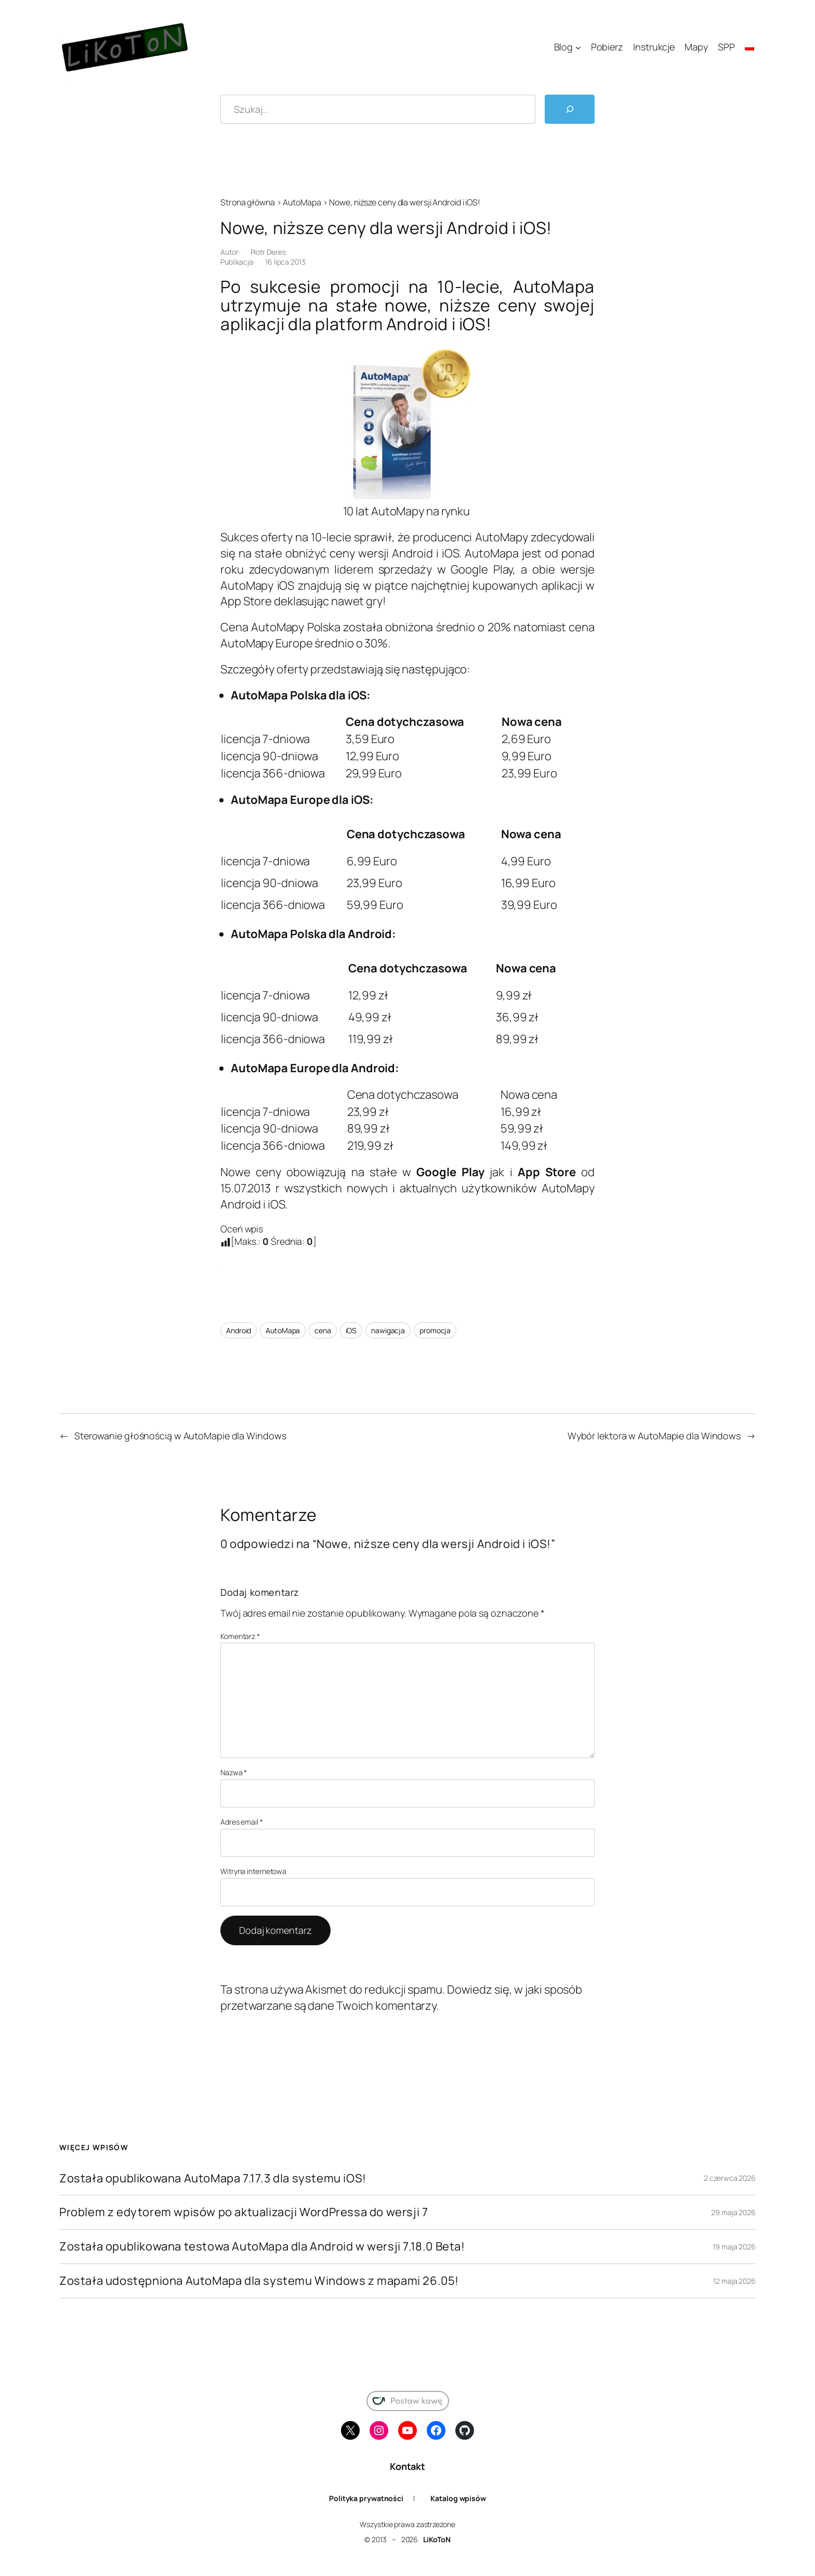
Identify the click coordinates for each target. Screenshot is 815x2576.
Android (238, 1330)
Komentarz (240, 1636)
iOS (351, 1330)
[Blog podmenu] (578, 47)
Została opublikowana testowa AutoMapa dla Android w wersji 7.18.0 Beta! (262, 2246)
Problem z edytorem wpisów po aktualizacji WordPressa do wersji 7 (243, 2212)
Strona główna (247, 202)
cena (322, 1330)
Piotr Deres (268, 252)
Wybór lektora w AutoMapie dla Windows (654, 1435)
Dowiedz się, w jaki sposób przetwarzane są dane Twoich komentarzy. (401, 1997)
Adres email (241, 1822)
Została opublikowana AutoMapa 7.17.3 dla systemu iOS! (212, 2178)
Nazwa (233, 1772)
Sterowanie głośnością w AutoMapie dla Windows (180, 1435)
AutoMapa (302, 202)
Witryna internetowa (253, 1871)
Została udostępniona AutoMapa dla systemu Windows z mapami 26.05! (259, 2280)
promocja (435, 1330)
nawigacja (388, 1330)
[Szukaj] (570, 109)
